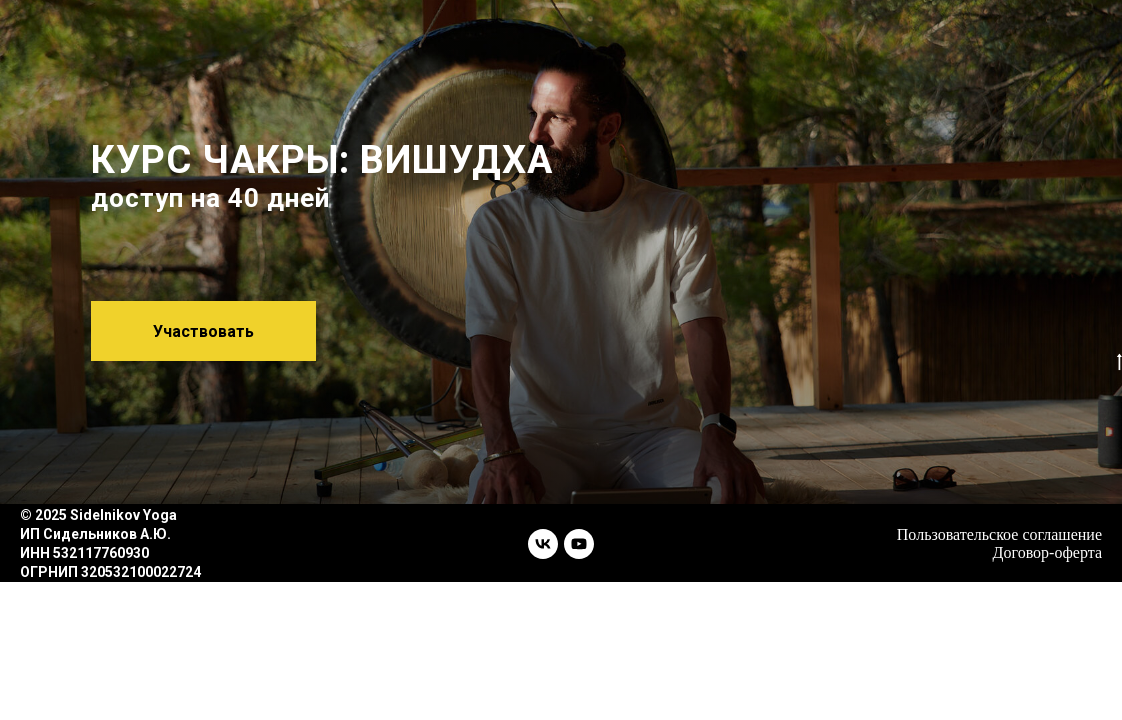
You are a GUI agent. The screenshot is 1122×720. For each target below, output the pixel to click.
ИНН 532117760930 (84, 553)
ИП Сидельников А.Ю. (95, 534)
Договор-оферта (1047, 552)
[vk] (543, 544)
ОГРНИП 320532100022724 (110, 572)
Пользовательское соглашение (999, 534)
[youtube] (579, 544)
